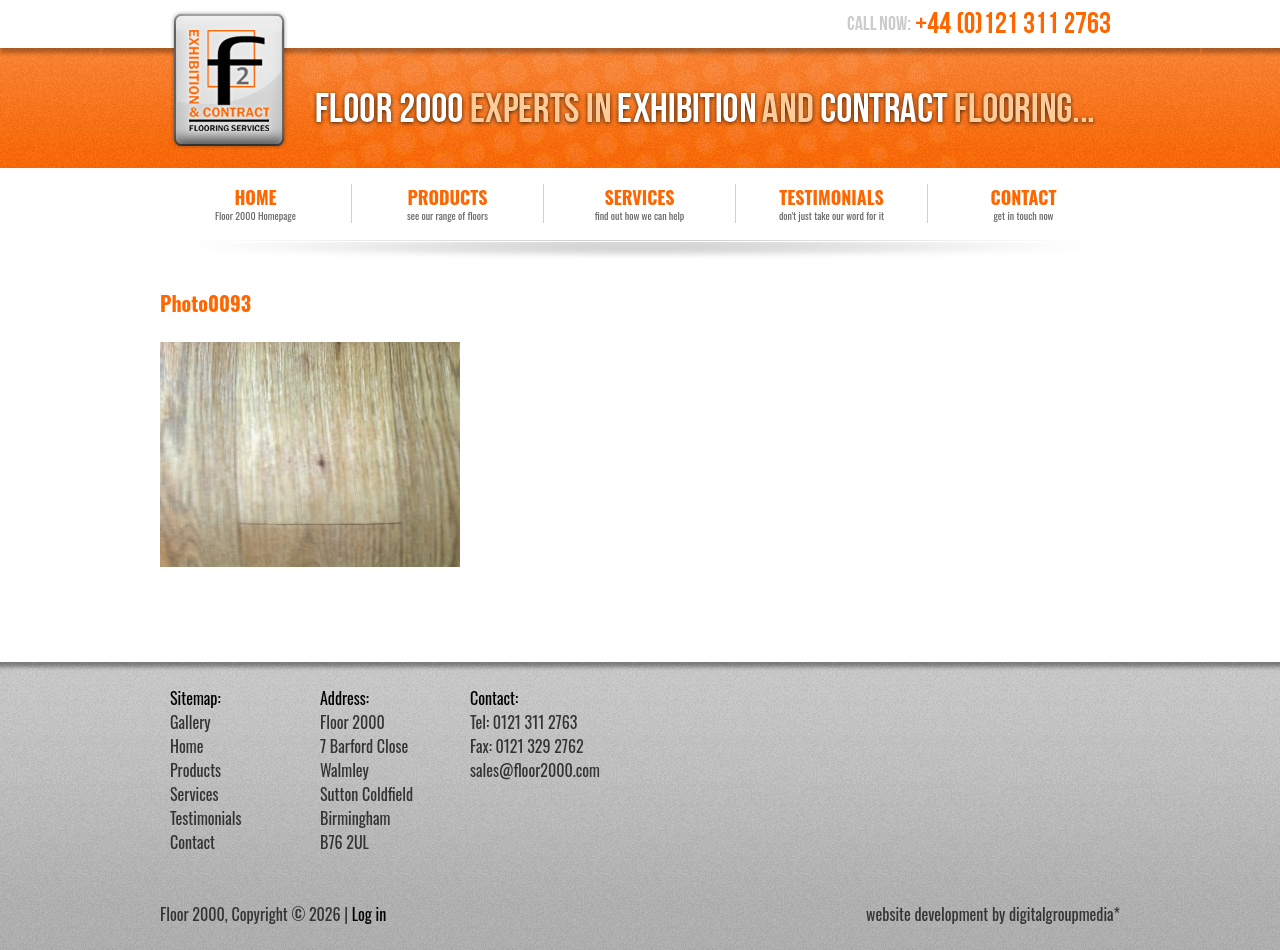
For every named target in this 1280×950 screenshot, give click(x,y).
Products (447, 203)
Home (255, 203)
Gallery (190, 722)
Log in (369, 914)
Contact (1023, 203)
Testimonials (831, 203)
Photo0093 (205, 303)
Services (639, 203)
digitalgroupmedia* (1064, 914)
